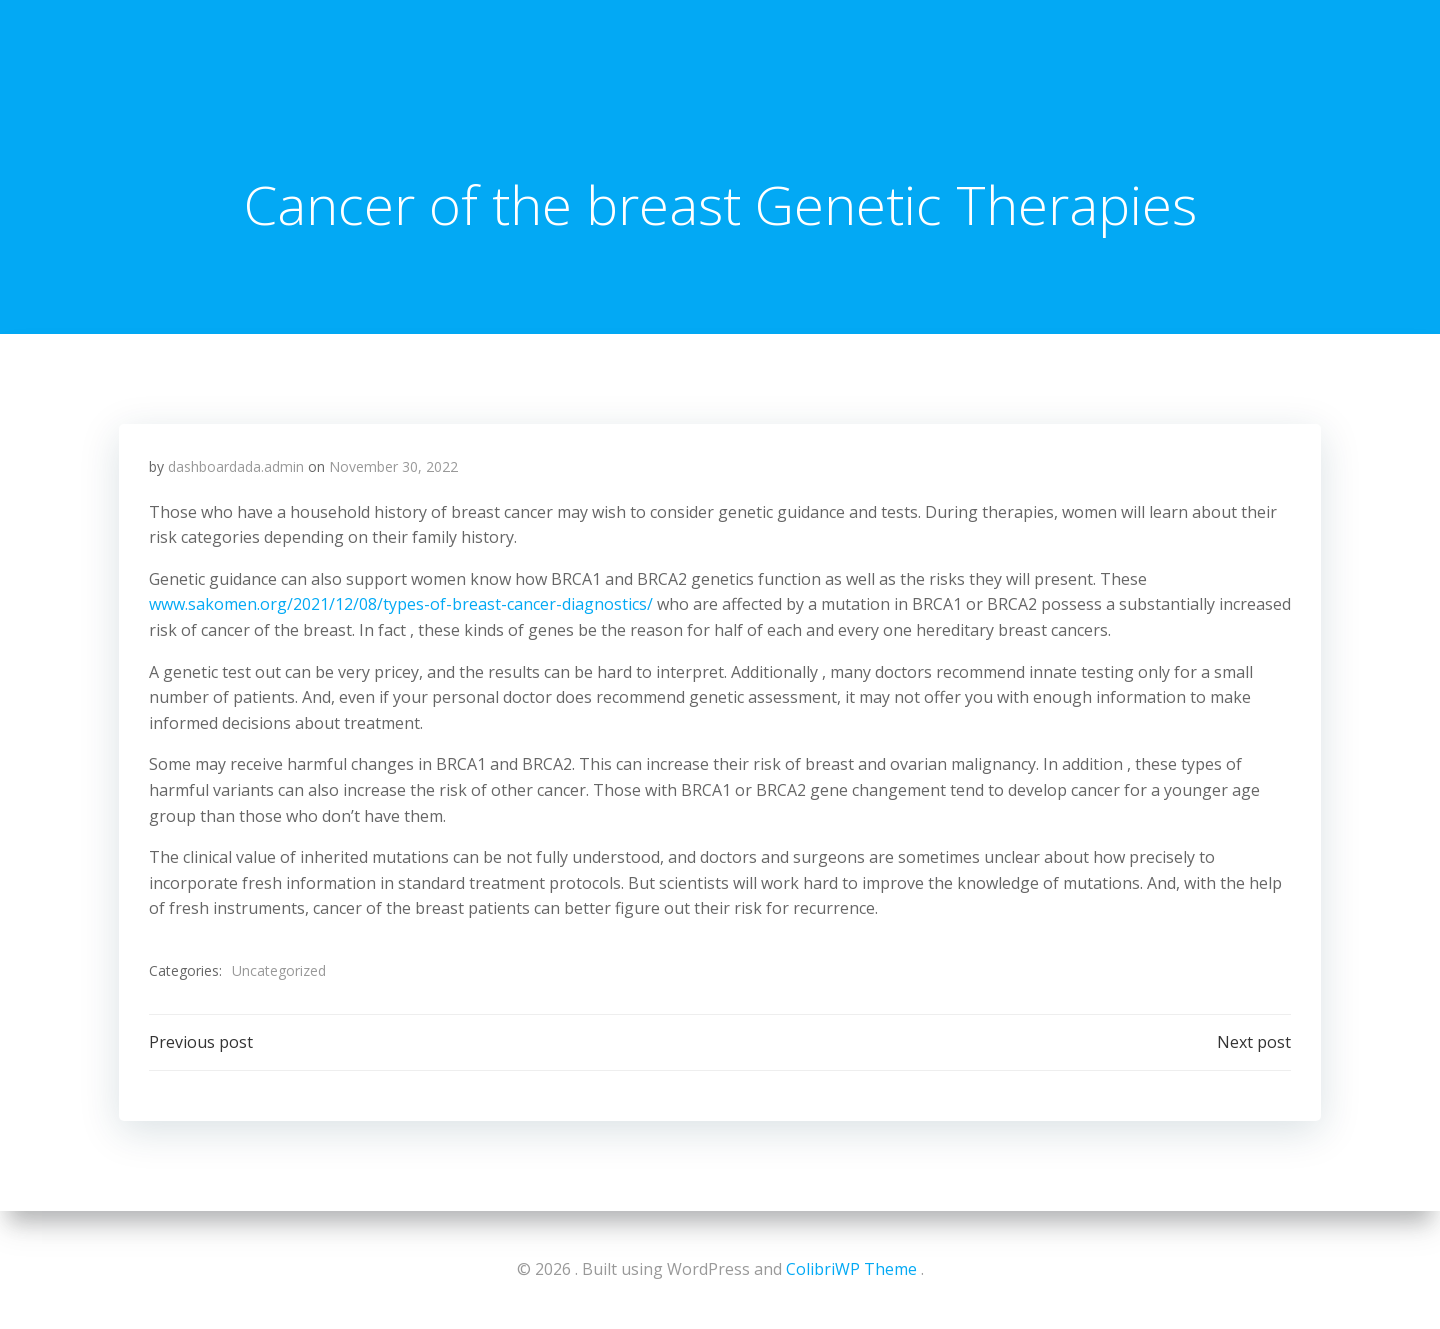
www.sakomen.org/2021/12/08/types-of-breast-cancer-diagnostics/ (401, 604)
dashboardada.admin (236, 466)
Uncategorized (279, 970)
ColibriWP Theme (851, 1269)
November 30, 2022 (393, 466)
